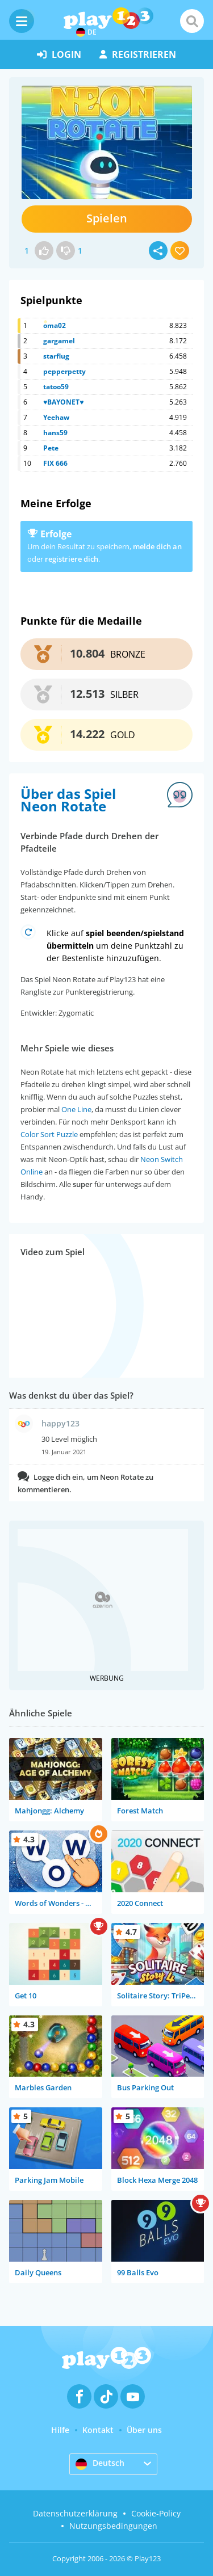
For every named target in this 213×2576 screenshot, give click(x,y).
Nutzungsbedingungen (113, 2525)
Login (59, 54)
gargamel (59, 341)
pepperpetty (64, 371)
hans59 (55, 432)
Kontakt (98, 2430)
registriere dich (71, 559)
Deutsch (100, 2463)
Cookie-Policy (156, 2513)
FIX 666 (55, 463)
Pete (51, 448)
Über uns (144, 2430)
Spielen (106, 218)
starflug (56, 356)
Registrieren (137, 54)
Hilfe (60, 2430)
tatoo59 (56, 387)
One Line (76, 1109)
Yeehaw (56, 417)
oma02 (54, 325)
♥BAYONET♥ (63, 402)
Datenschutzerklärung (75, 2513)
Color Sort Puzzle (49, 1134)
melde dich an (157, 546)
